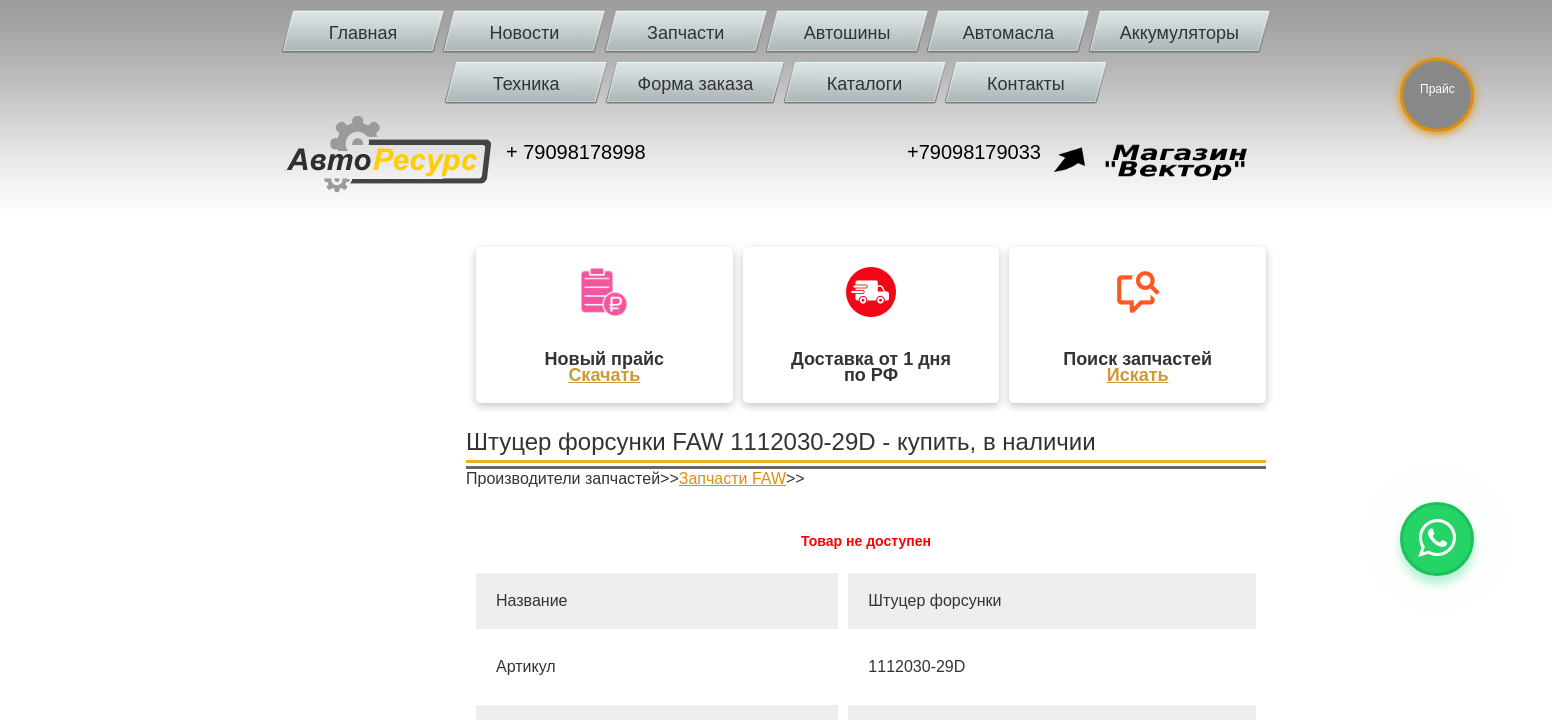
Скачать (604, 375)
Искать (1138, 375)
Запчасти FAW (732, 478)
